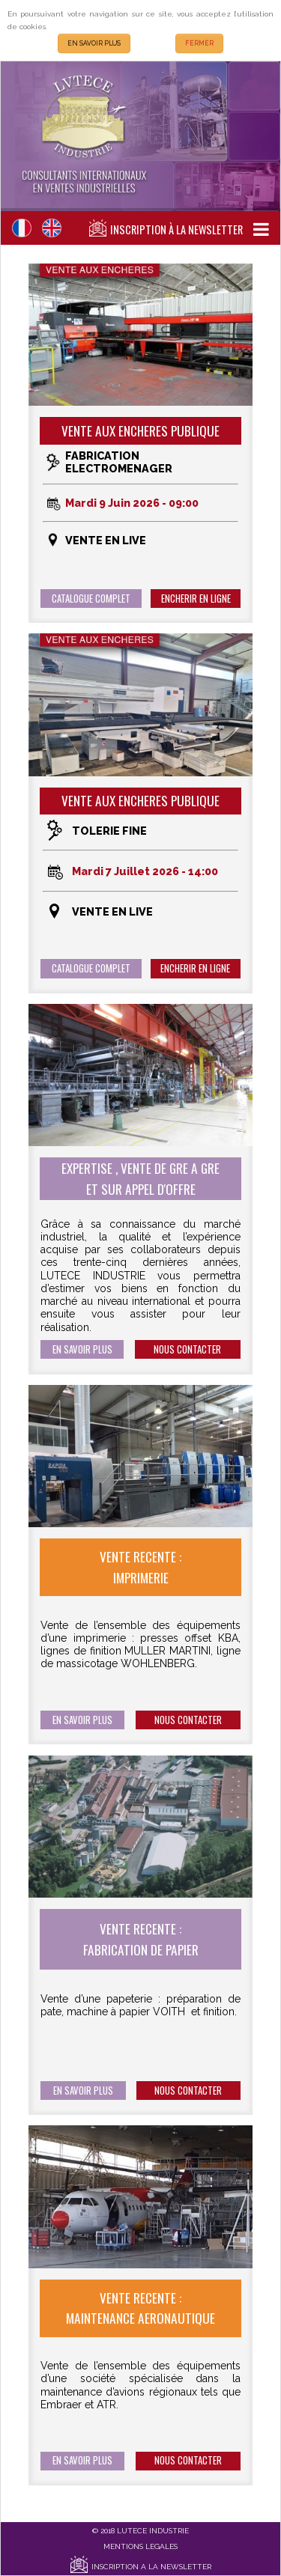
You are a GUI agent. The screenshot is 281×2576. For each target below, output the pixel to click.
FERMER (199, 43)
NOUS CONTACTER (187, 1349)
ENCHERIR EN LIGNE (196, 598)
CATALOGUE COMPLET (91, 598)
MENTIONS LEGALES (140, 2546)
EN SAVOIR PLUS (94, 43)
